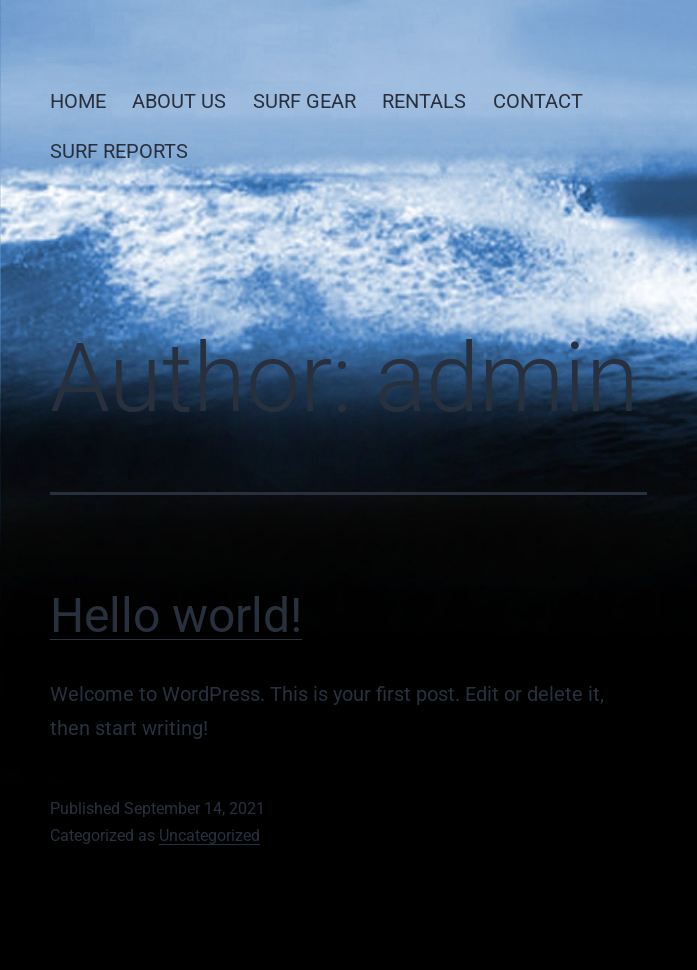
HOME (78, 101)
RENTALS (424, 101)
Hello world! (176, 615)
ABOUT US (179, 101)
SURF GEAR (304, 101)
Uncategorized (209, 835)
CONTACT (538, 101)
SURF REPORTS (119, 151)
